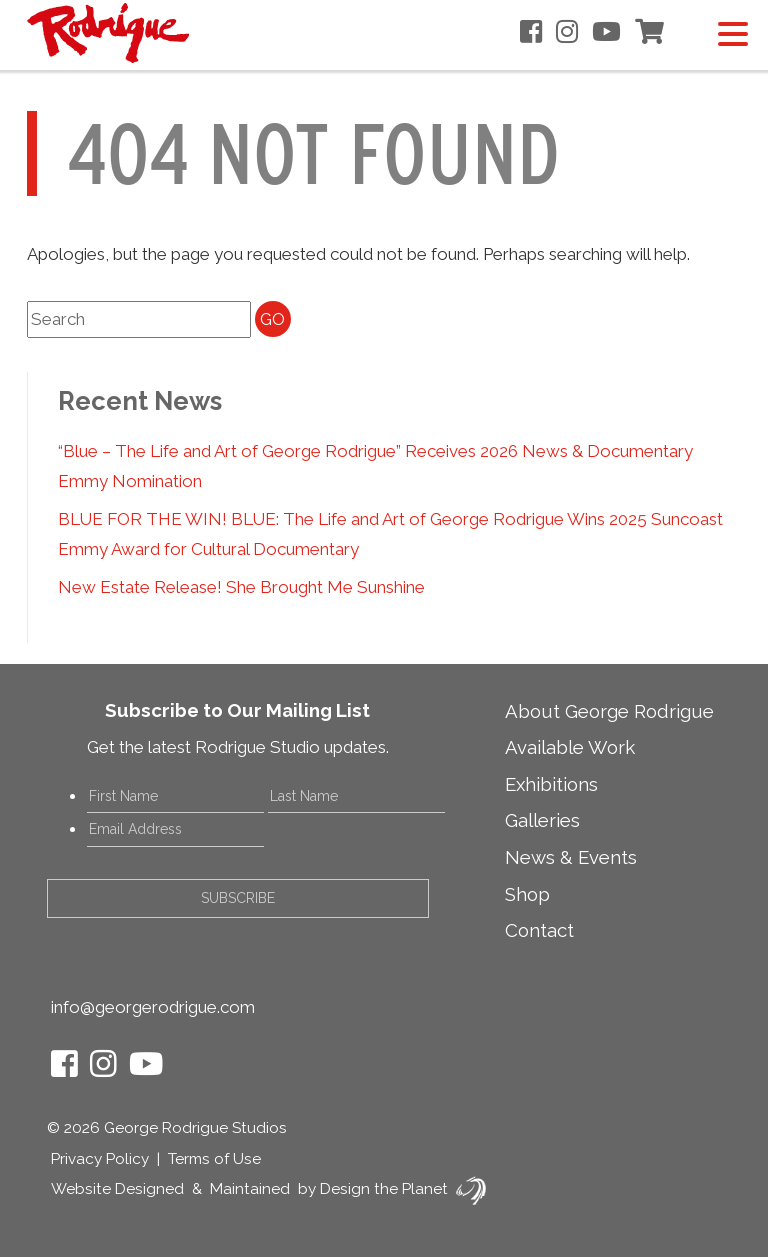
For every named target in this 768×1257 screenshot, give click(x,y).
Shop (527, 894)
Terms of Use (214, 1159)
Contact (539, 930)
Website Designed (117, 1189)
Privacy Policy (100, 1159)
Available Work (570, 747)
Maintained (250, 1189)
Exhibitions (551, 784)
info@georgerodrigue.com (153, 1007)
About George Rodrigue (609, 711)
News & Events (571, 857)
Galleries (542, 820)
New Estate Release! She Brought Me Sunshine (241, 587)
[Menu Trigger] (732, 32)
